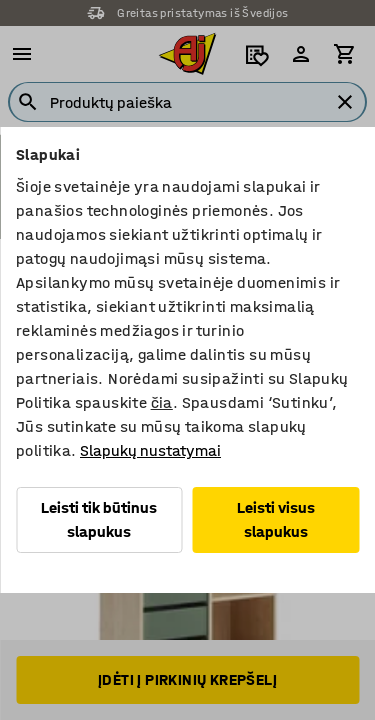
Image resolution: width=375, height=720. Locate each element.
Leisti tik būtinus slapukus (99, 519)
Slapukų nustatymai (150, 450)
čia (162, 402)
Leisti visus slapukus (276, 519)
